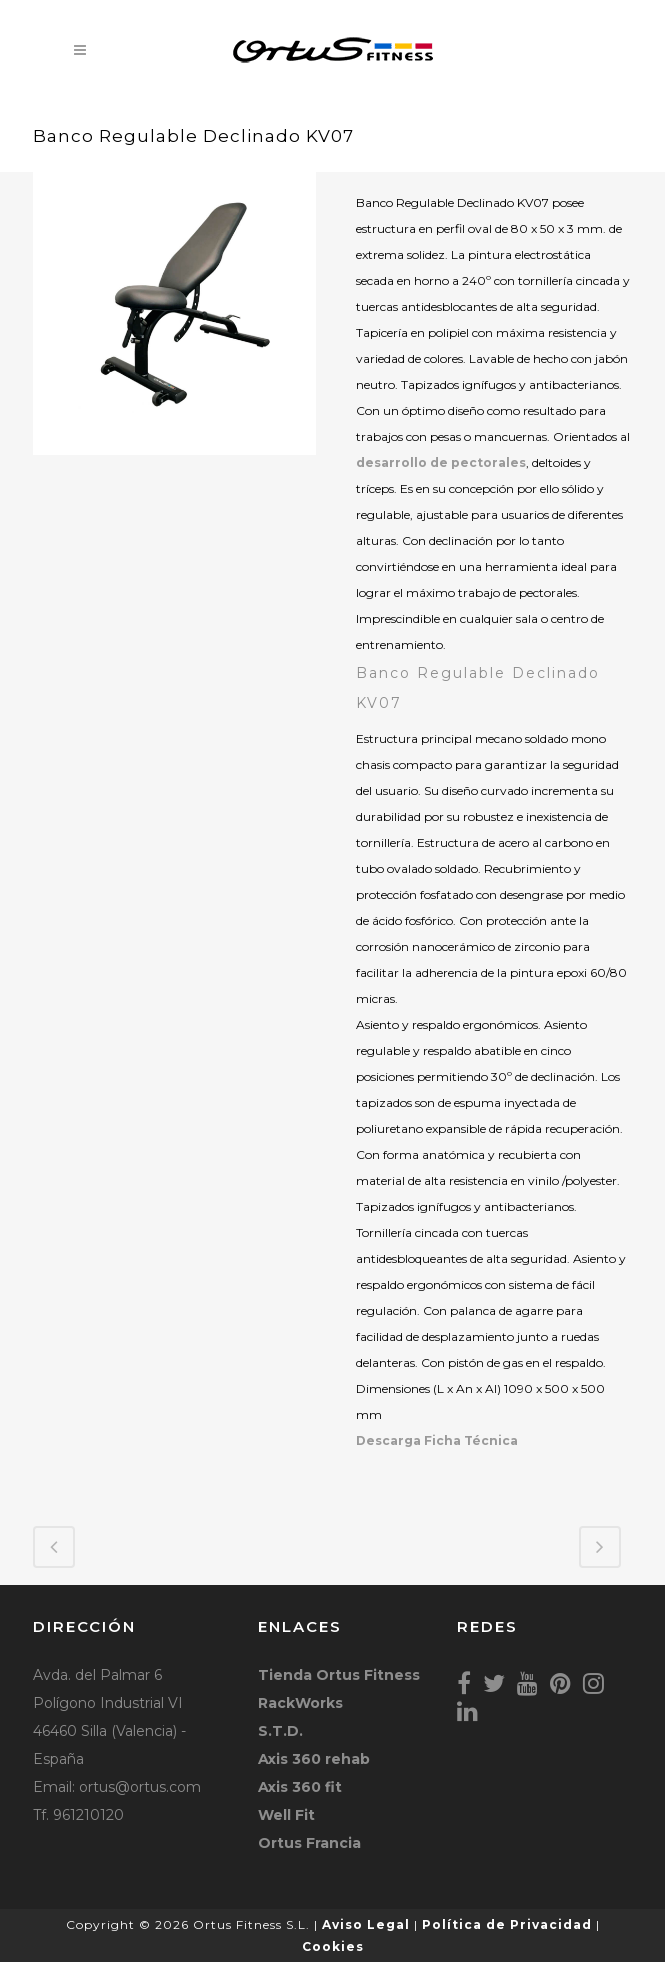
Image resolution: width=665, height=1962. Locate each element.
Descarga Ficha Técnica (437, 1440)
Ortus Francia (309, 1843)
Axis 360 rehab (314, 1759)
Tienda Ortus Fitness (339, 1675)
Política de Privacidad (507, 1924)
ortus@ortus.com (140, 1787)
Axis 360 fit (300, 1787)
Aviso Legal (366, 1924)
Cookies (333, 1946)
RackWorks (300, 1703)
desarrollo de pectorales (441, 462)
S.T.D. (280, 1731)
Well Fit (286, 1815)
